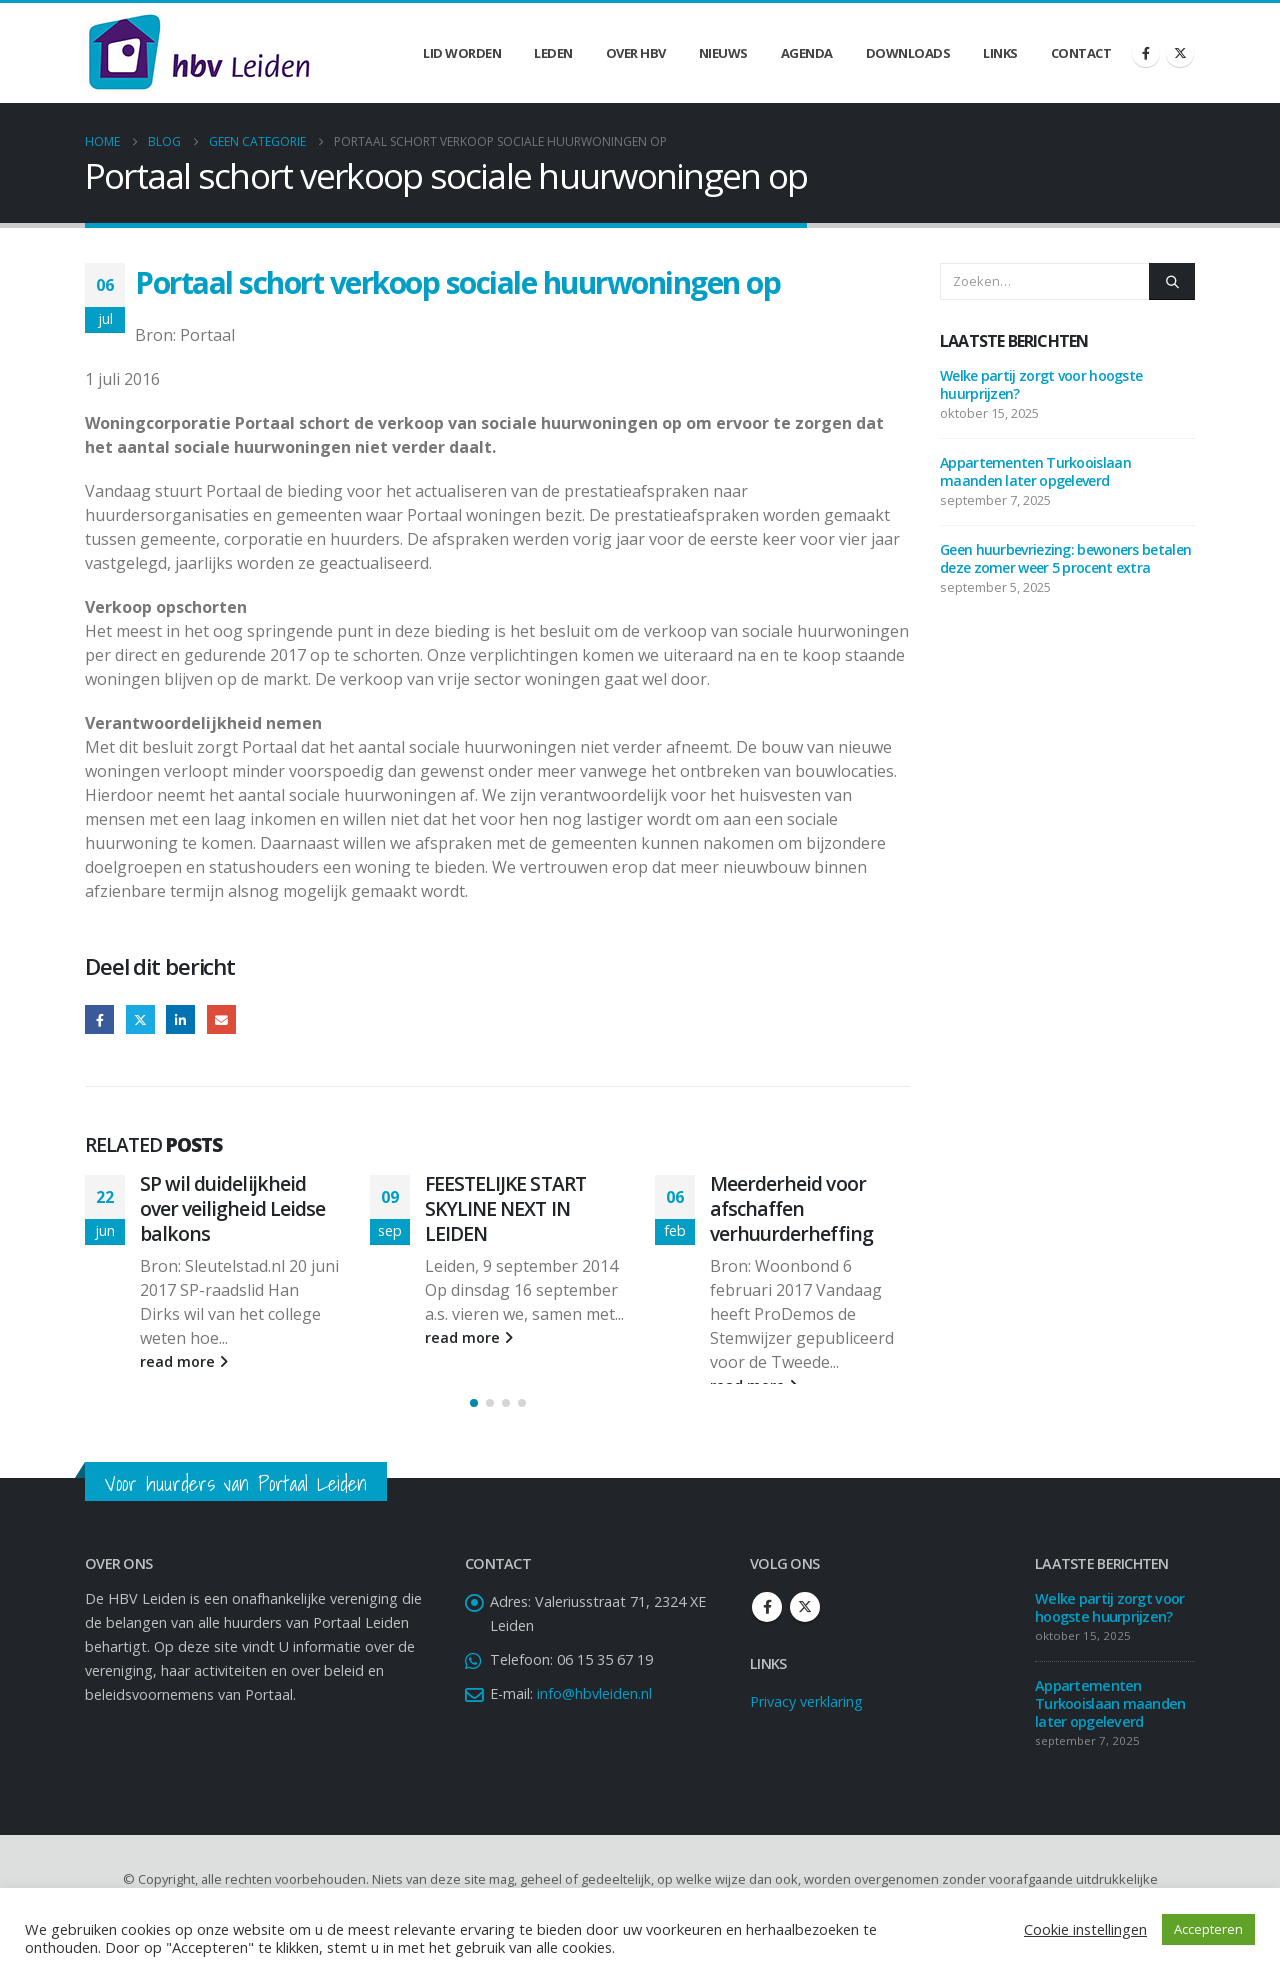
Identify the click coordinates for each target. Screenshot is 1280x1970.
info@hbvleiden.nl (594, 1717)
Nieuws (723, 53)
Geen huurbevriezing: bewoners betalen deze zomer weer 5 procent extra (1065, 558)
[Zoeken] (1172, 281)
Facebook (99, 1019)
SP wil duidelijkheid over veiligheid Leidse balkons (232, 1208)
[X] (1180, 53)
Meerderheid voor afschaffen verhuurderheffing (791, 1208)
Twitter (140, 1019)
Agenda (807, 53)
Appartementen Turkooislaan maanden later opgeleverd (1035, 471)
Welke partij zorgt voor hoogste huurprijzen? (1041, 384)
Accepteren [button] (1208, 1929)
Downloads (908, 53)
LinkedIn (180, 1019)
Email (221, 1019)
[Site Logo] (199, 53)
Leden (553, 53)
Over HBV (636, 53)
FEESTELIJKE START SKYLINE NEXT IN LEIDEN (505, 1208)
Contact (1081, 53)
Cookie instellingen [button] (1085, 1929)
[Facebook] (1146, 53)
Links (1000, 53)
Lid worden (462, 53)
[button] (474, 1427)
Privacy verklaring (806, 1725)
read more (184, 1361)
